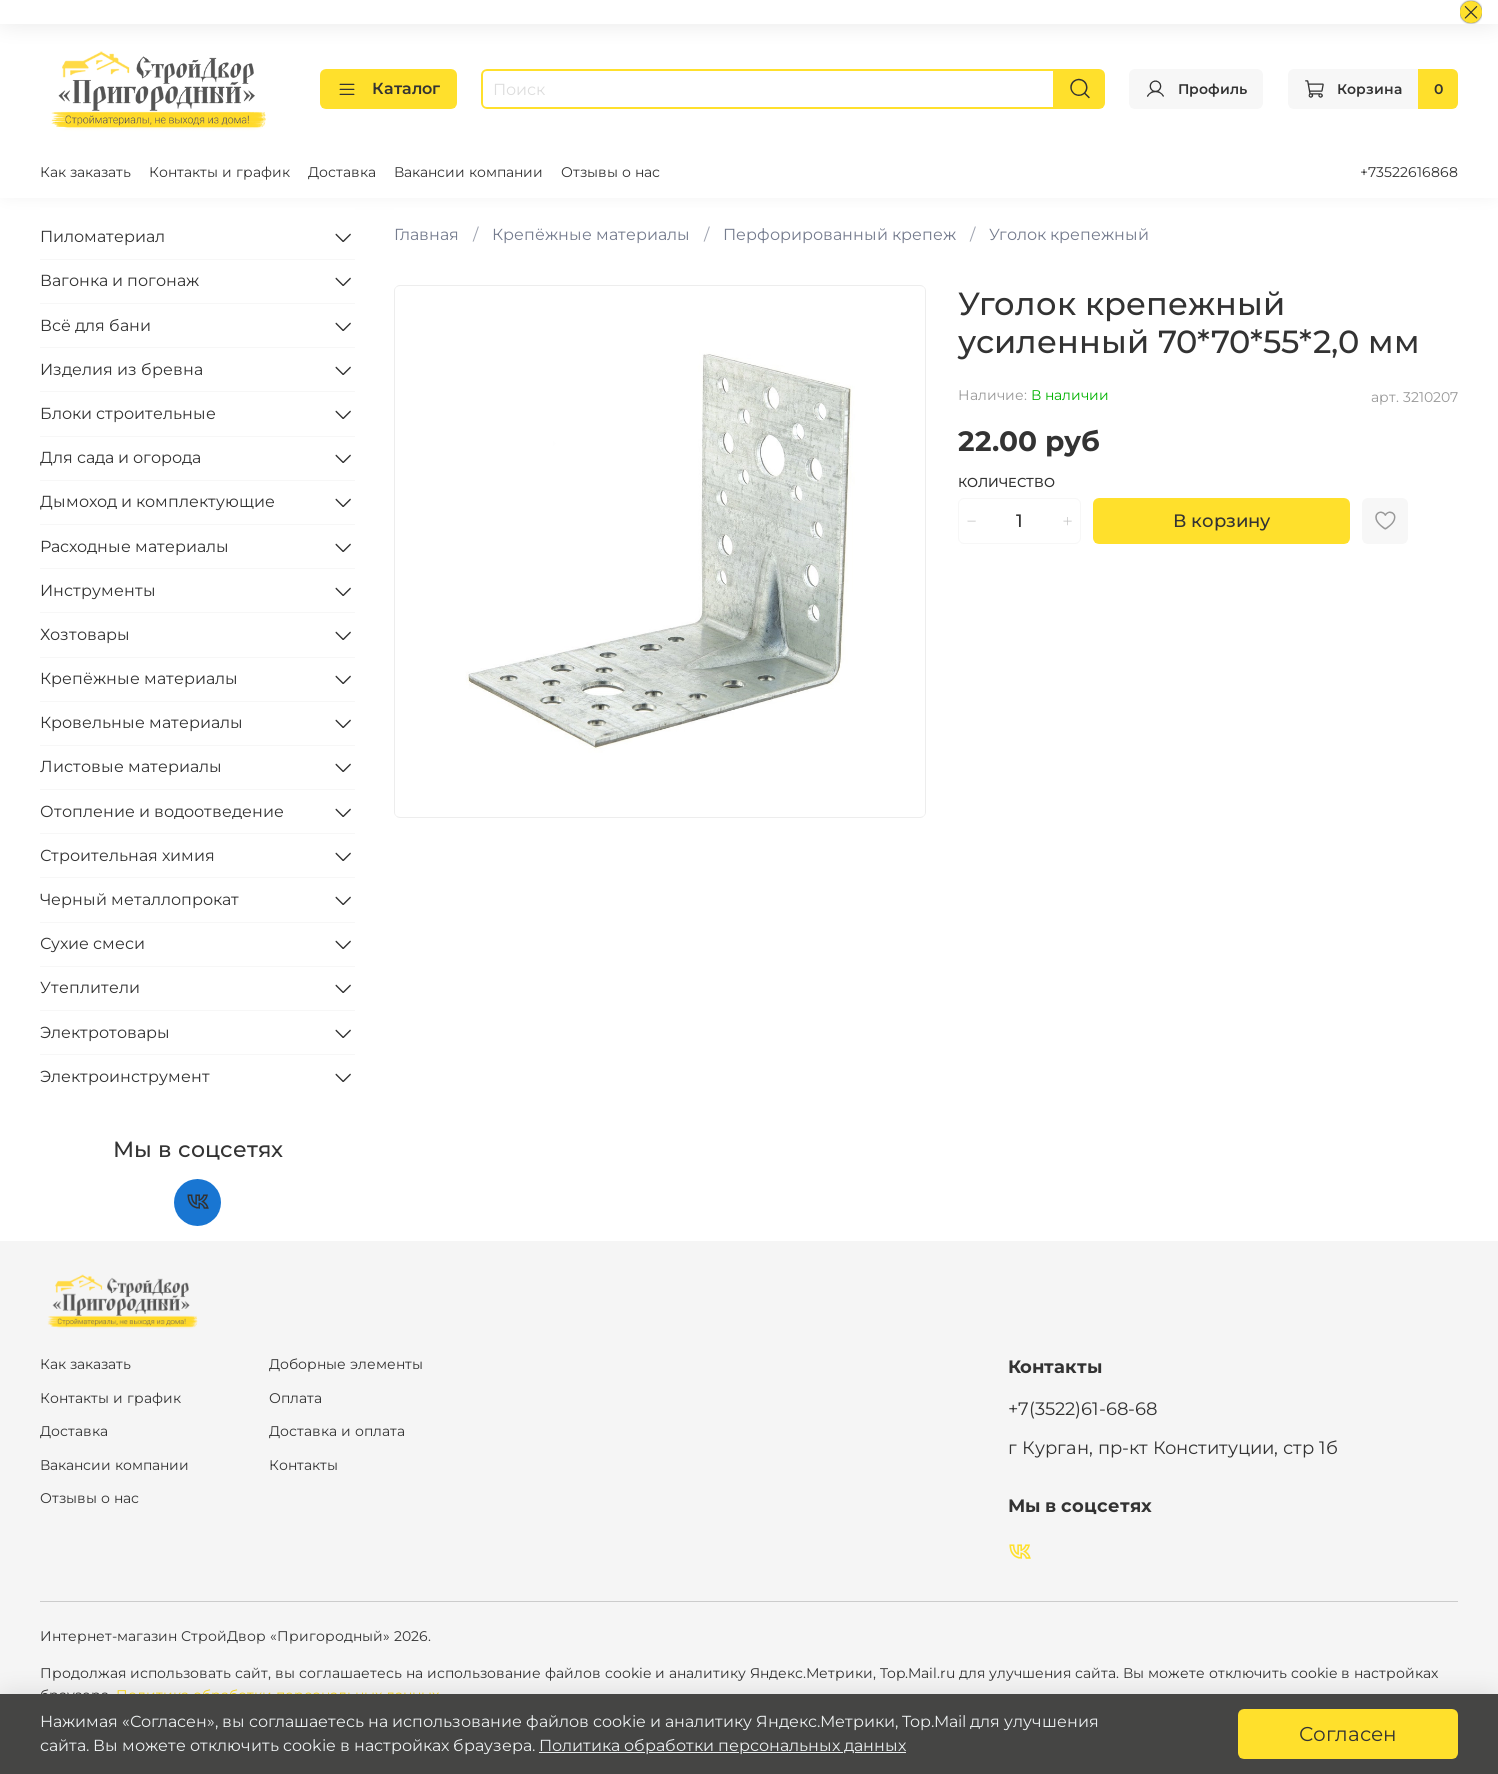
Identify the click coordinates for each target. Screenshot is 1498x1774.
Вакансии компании (468, 172)
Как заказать (85, 172)
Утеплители (90, 987)
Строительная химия (127, 855)
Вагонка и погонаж (119, 280)
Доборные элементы (346, 1364)
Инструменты (98, 590)
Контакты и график (219, 172)
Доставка (342, 172)
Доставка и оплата (337, 1431)
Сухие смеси (92, 943)
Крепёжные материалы (591, 234)
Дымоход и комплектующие (157, 501)
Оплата (295, 1398)
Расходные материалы (134, 546)
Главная (426, 234)
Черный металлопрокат (139, 899)
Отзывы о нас (610, 172)
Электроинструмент (125, 1076)
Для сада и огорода (120, 457)
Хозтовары (85, 634)
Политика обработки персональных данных (722, 1745)
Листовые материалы (131, 766)
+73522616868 (1409, 172)
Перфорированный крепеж (839, 234)
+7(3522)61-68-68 (1082, 1408)
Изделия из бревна (121, 369)
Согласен (1348, 1734)
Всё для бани (95, 325)
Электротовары (105, 1032)
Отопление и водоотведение (162, 811)
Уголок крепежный (1069, 234)
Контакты (303, 1465)
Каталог (388, 89)
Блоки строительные (128, 413)
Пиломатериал (102, 236)
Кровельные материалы (141, 722)
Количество (1006, 482)
